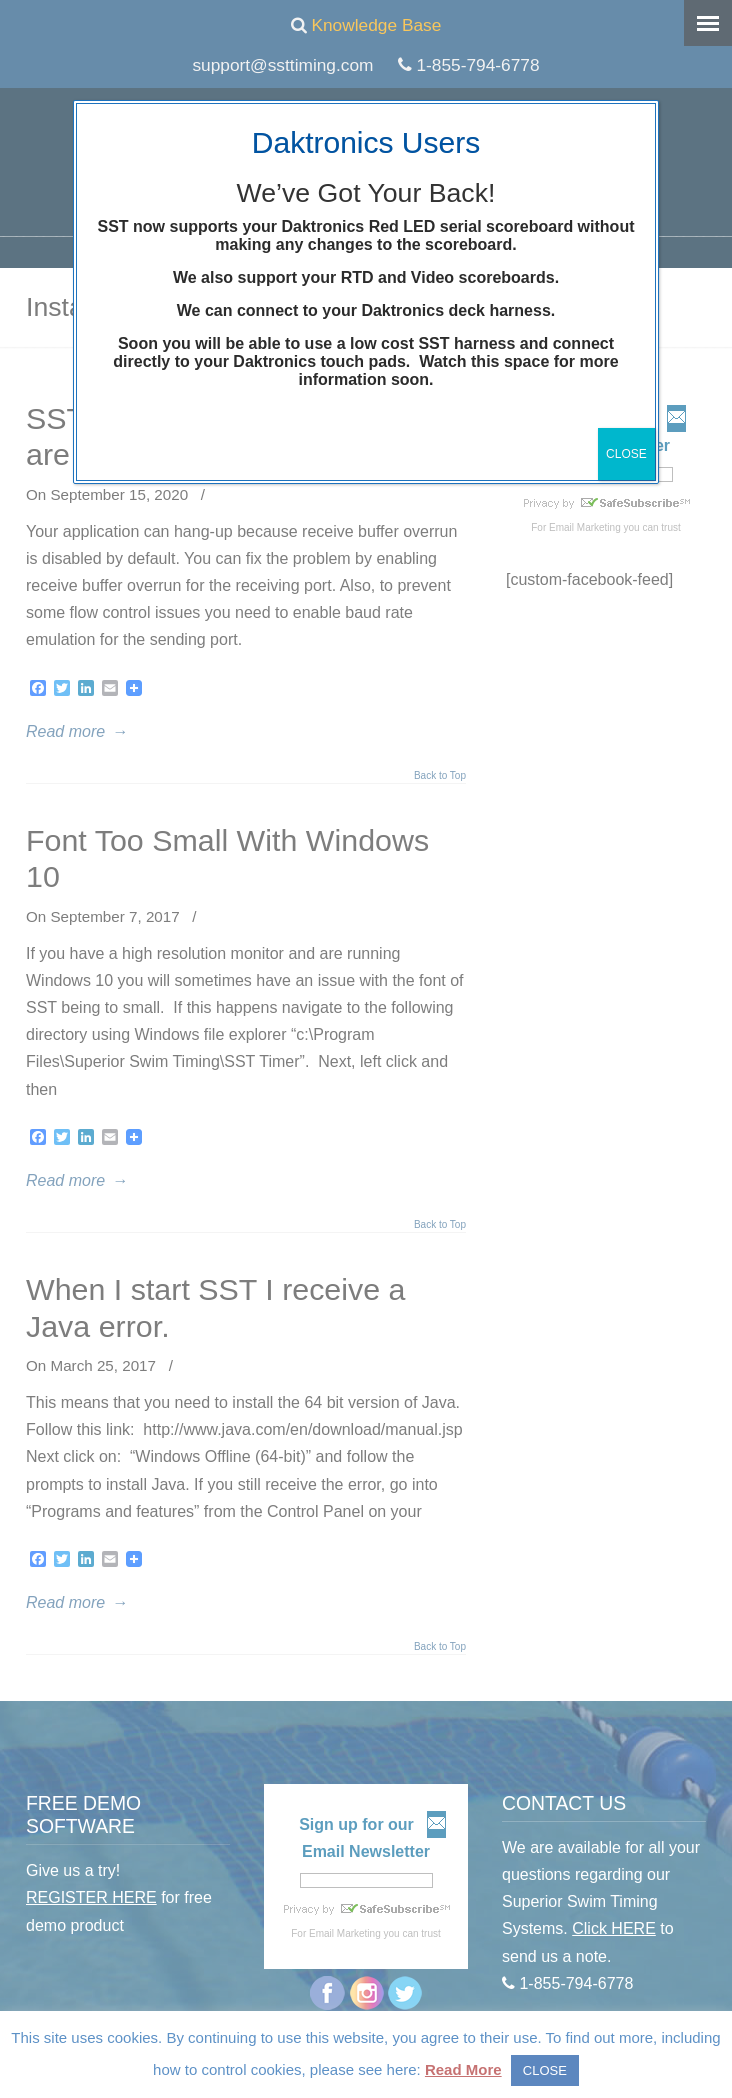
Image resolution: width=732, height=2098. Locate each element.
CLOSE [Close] (626, 454)
